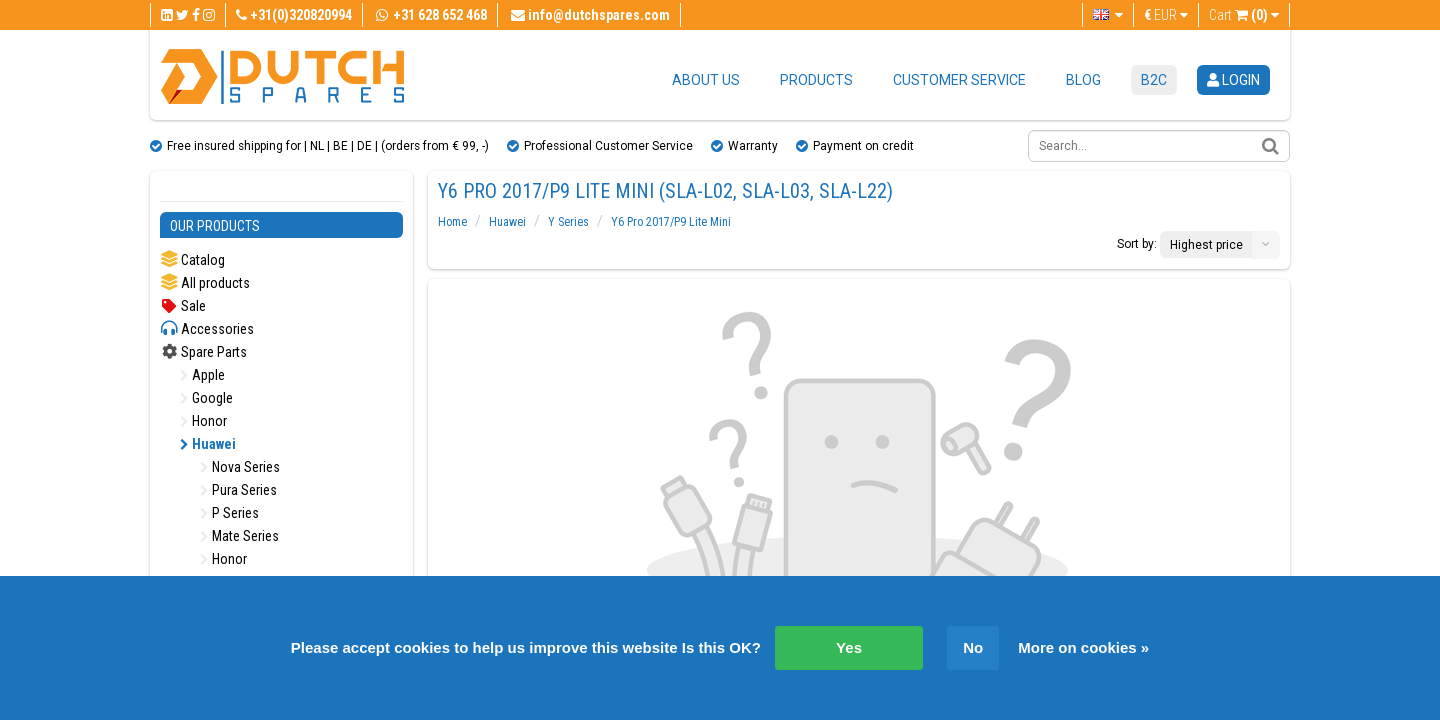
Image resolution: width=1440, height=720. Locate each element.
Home (452, 222)
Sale (183, 306)
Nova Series (240, 467)
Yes (849, 647)
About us (706, 80)
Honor (203, 421)
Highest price (1206, 245)
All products (205, 282)
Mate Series (239, 536)
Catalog (192, 259)
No (973, 647)
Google (206, 398)
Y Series (568, 222)
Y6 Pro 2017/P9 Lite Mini (671, 222)
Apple (202, 375)
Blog (1083, 80)
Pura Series (238, 490)
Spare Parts (203, 352)
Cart (1244, 15)
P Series (229, 513)
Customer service (959, 80)
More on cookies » (1083, 647)
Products (816, 80)
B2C (1154, 80)
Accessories (207, 328)
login (1233, 80)
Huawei (208, 444)
